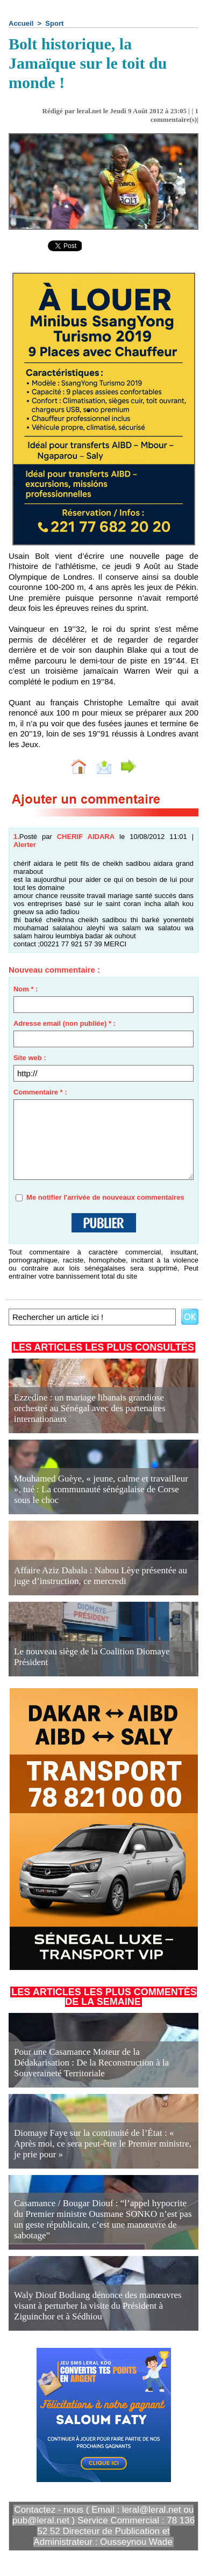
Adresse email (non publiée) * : (64, 1023)
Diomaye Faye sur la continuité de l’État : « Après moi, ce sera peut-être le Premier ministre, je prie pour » (102, 2143)
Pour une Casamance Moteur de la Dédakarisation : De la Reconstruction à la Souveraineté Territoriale (91, 2062)
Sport (54, 23)
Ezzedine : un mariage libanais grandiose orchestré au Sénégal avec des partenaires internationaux (90, 1408)
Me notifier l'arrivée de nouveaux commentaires (105, 1197)
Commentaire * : (40, 1092)
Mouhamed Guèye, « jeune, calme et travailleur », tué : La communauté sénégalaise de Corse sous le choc (101, 1489)
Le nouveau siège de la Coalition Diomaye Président (92, 1656)
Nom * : (25, 989)
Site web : (29, 1058)
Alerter (24, 845)
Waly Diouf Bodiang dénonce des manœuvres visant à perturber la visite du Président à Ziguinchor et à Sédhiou (98, 2306)
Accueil (21, 23)
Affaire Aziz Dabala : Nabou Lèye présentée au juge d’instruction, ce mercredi (100, 1575)
